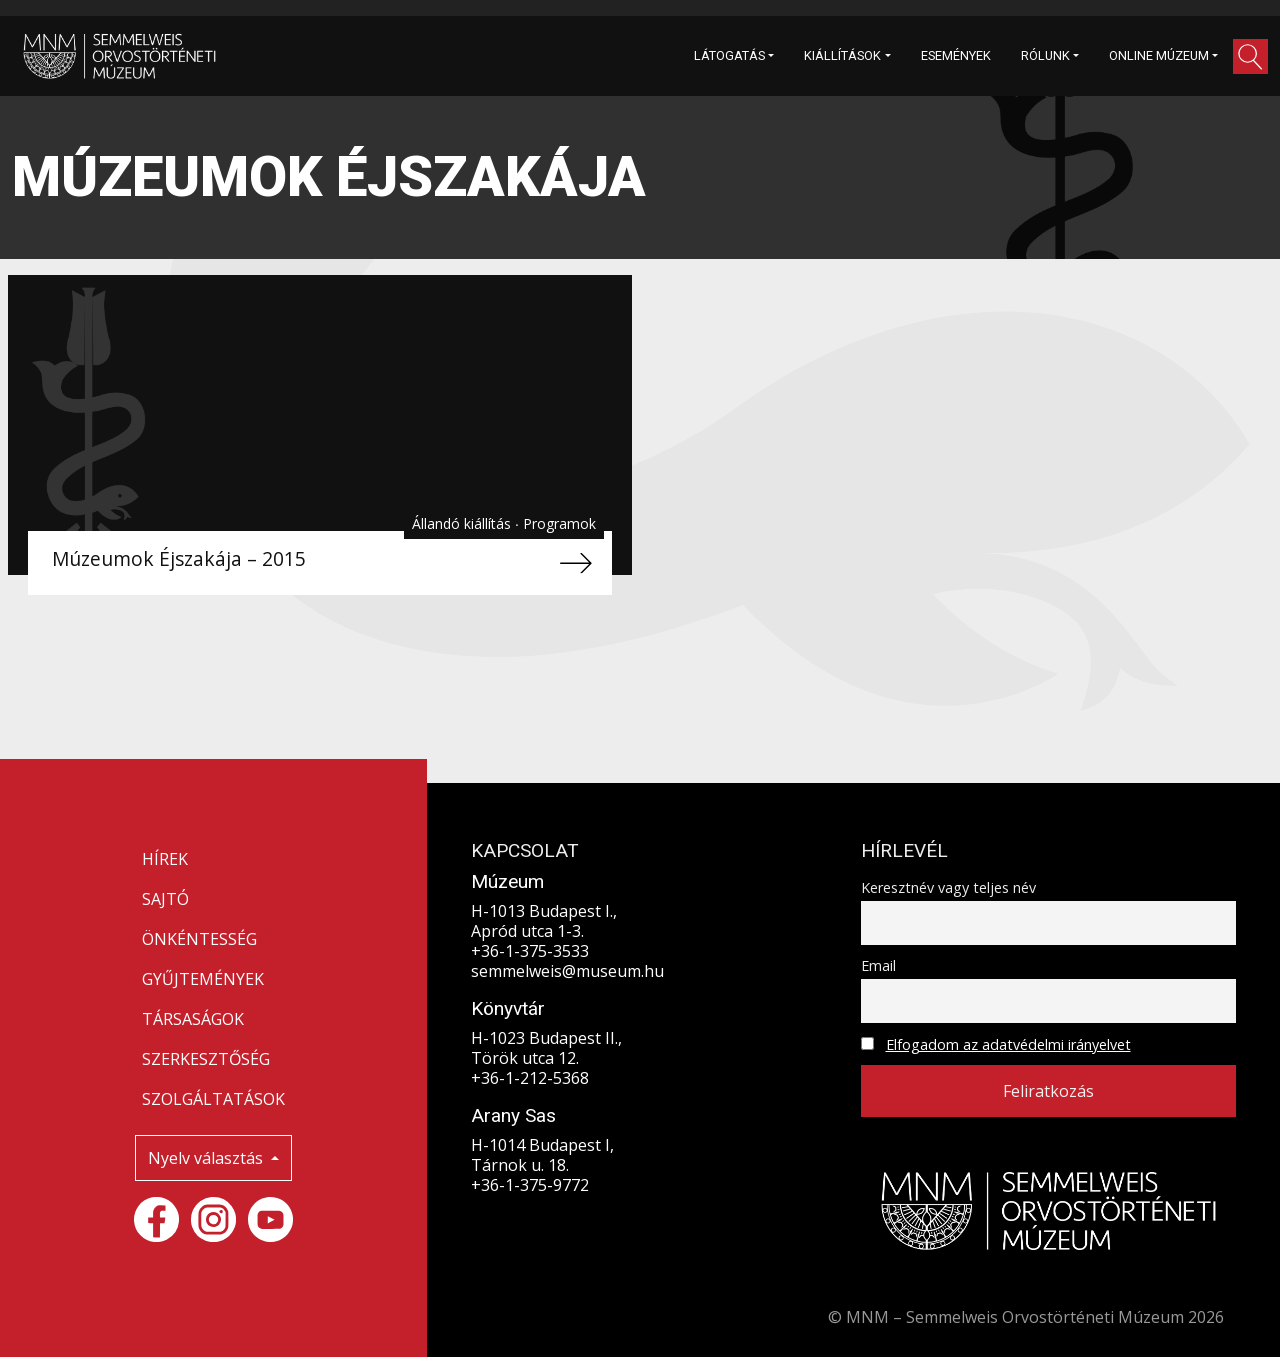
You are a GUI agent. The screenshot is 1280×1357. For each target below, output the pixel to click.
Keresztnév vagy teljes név (948, 887)
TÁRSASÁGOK (193, 1019)
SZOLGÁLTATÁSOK (213, 1099)
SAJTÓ (165, 899)
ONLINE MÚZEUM (1159, 55)
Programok (559, 523)
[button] (1250, 56)
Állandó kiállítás (463, 523)
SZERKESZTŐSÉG (206, 1059)
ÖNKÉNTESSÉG (199, 939)
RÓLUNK (1045, 55)
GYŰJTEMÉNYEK (203, 979)
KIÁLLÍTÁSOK (842, 55)
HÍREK (165, 859)
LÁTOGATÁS (729, 55)
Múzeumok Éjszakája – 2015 (179, 558)
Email (878, 965)
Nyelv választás (207, 1158)
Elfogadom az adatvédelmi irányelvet (1008, 1044)
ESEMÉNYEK (956, 55)
